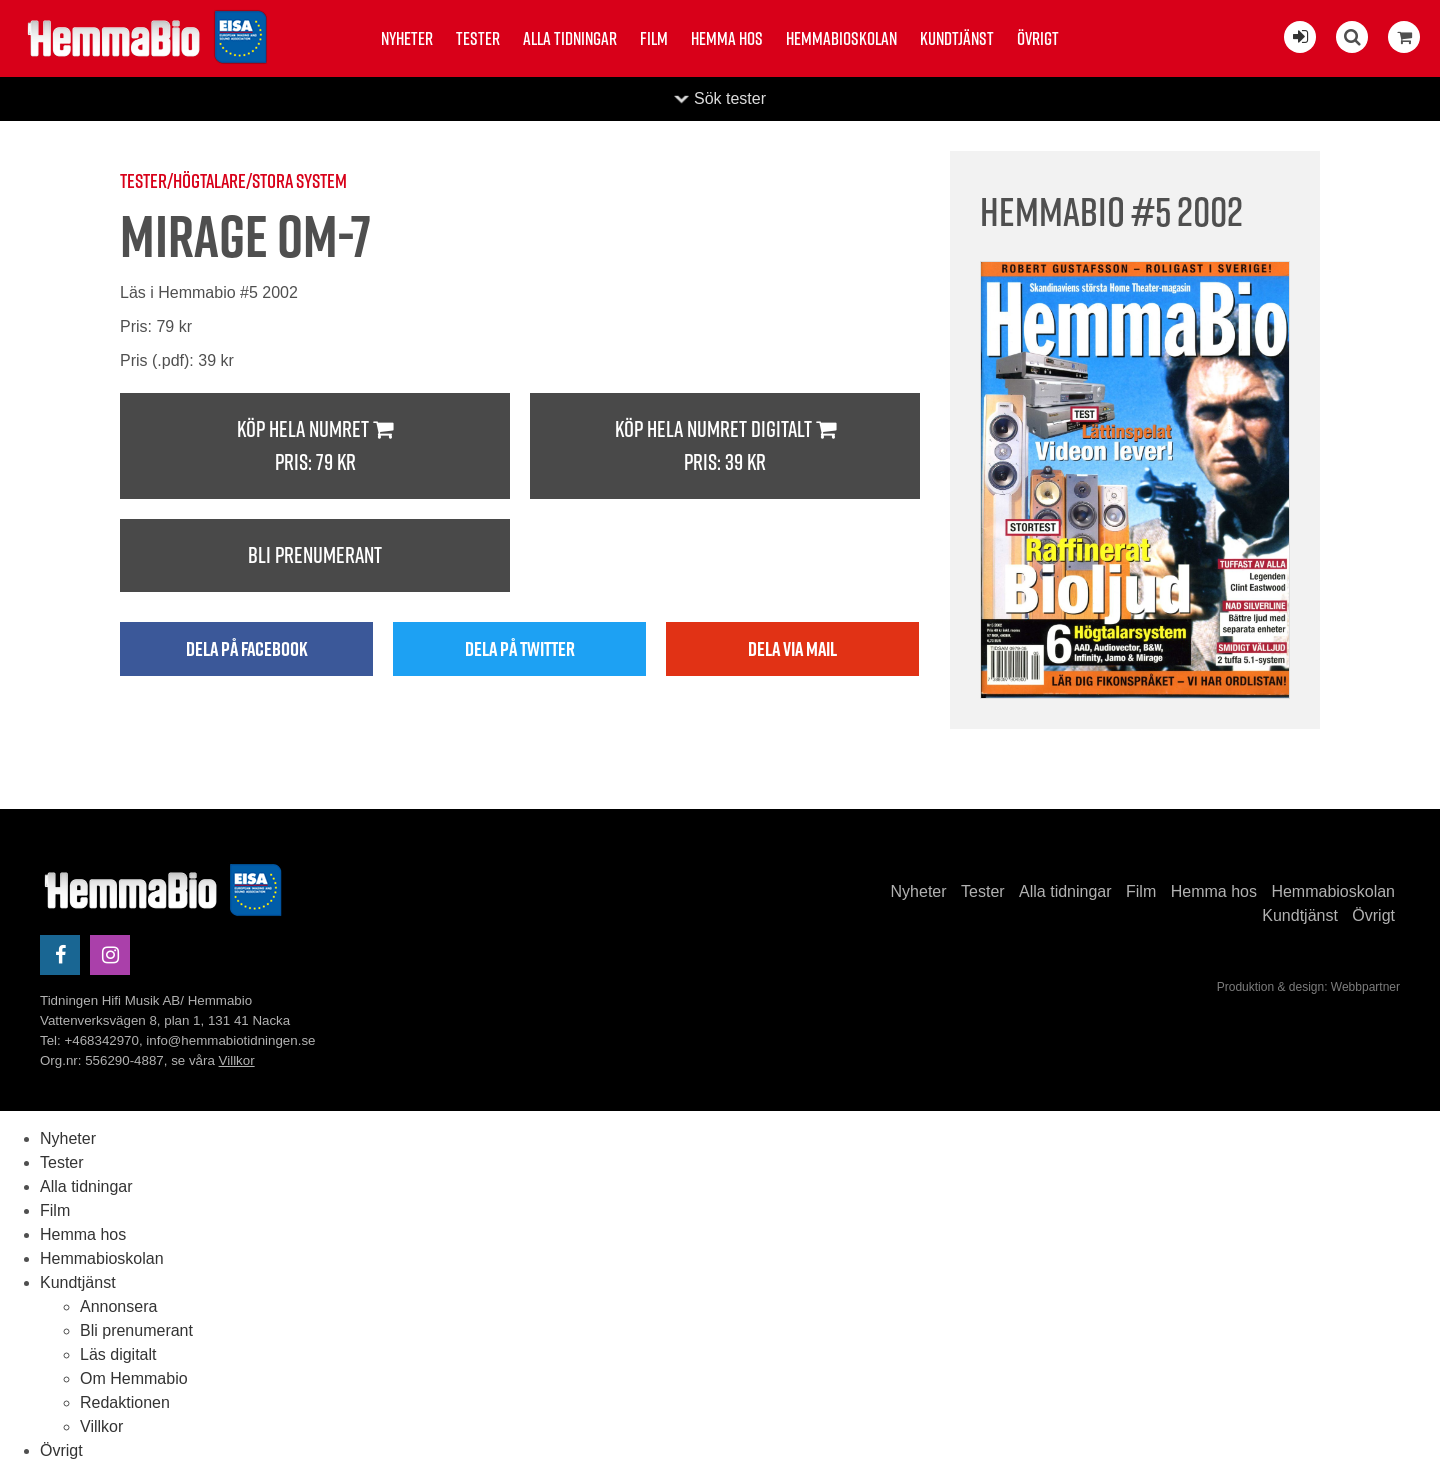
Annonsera (118, 1306)
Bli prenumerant (315, 555)
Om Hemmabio (134, 1378)
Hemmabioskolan (841, 38)
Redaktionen (125, 1402)
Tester (478, 38)
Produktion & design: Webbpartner (1308, 987)
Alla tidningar (570, 38)
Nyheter (407, 38)
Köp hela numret (315, 446)
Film (654, 38)
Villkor (237, 1060)
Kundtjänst (957, 38)
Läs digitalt (118, 1354)
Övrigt (1038, 38)
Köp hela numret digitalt (725, 446)
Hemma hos (727, 38)
